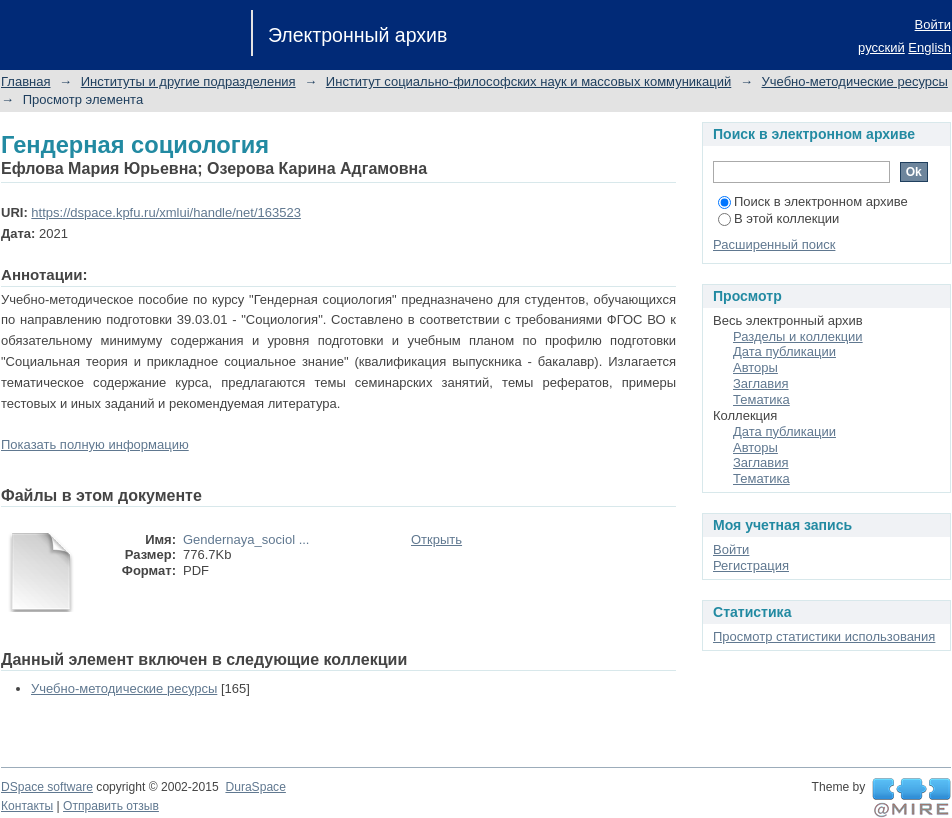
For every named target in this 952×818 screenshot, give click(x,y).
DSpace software (47, 787)
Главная (25, 81)
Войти (933, 24)
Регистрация (751, 565)
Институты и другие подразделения (188, 81)
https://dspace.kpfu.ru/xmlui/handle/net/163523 (166, 212)
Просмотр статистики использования (824, 636)
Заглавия (761, 383)
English (929, 47)
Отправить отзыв (111, 806)
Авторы (755, 367)
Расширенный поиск (774, 244)
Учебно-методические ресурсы (855, 81)
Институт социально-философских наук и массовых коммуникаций (528, 81)
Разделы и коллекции (798, 336)
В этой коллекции (778, 218)
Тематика (761, 399)
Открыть (436, 539)
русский (881, 47)
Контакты (27, 806)
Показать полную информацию (95, 444)
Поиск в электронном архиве (813, 201)
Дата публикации (784, 351)
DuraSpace (255, 787)
